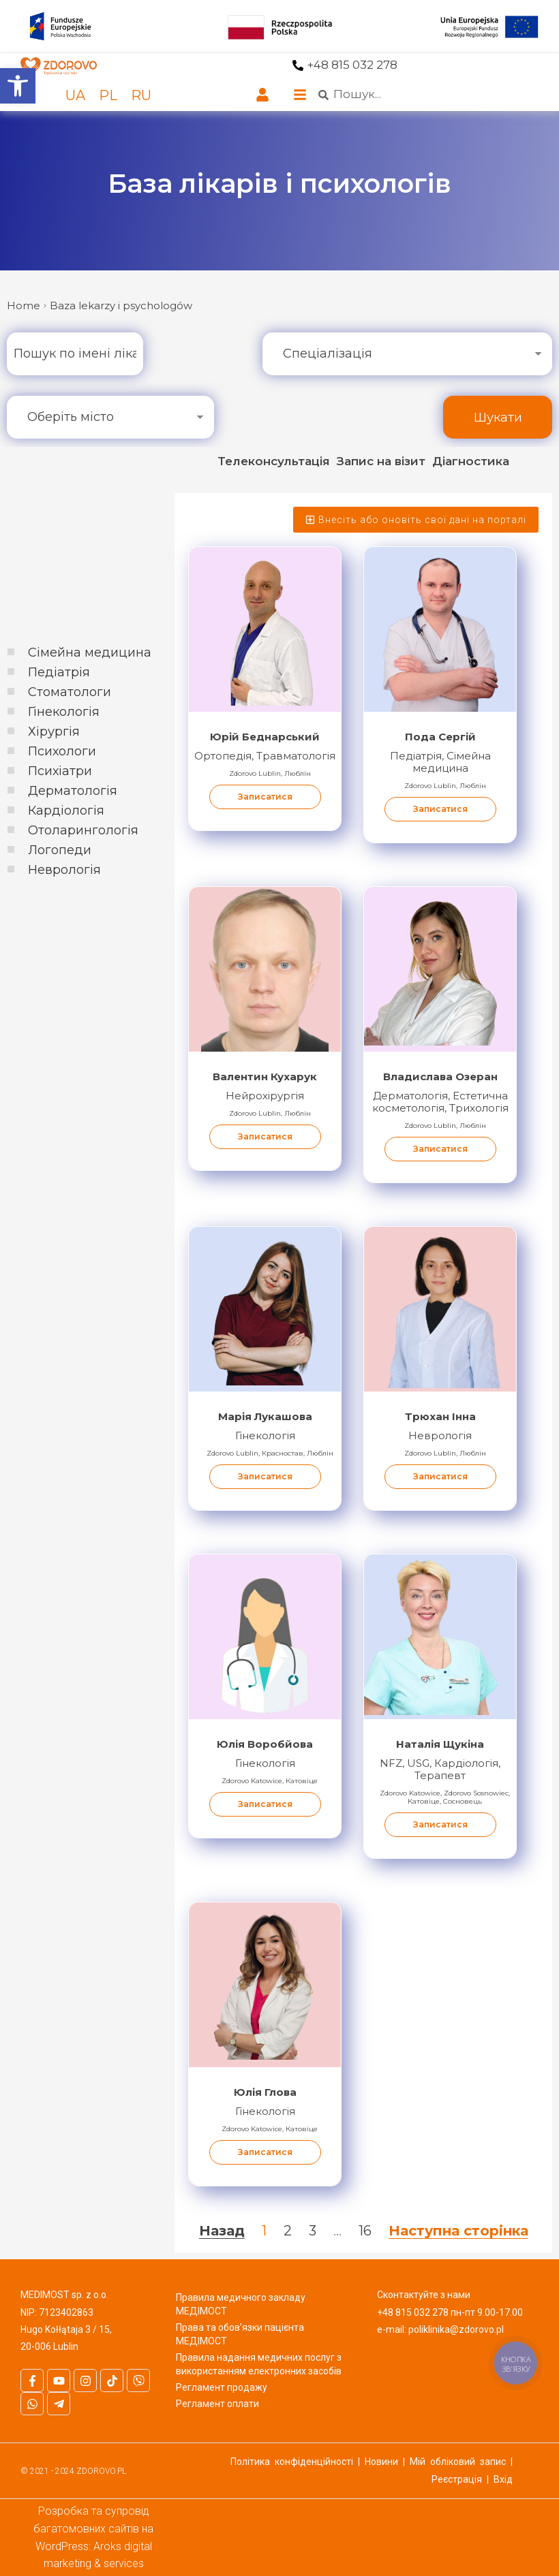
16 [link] (365, 2230)
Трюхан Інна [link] (440, 1416)
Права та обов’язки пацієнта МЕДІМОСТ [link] (240, 2334)
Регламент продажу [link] (221, 2387)
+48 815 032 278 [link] (352, 65)
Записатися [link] (265, 796)
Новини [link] (381, 2461)
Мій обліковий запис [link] (458, 2461)
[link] (17, 86)
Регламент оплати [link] (217, 2403)
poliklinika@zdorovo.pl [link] (456, 2329)
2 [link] (288, 2230)
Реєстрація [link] (457, 2479)
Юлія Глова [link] (265, 2092)
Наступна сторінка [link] (458, 2230)
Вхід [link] (503, 2479)
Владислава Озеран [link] (440, 1076)
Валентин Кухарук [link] (265, 1076)
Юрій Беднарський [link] (265, 736)
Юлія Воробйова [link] (265, 1744)
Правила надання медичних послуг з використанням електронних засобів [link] (259, 2364)
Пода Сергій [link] (440, 736)
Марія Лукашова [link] (265, 1416)
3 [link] (312, 2230)
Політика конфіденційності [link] (291, 2461)
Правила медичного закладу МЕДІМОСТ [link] (240, 2304)
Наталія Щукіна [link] (440, 1744)
